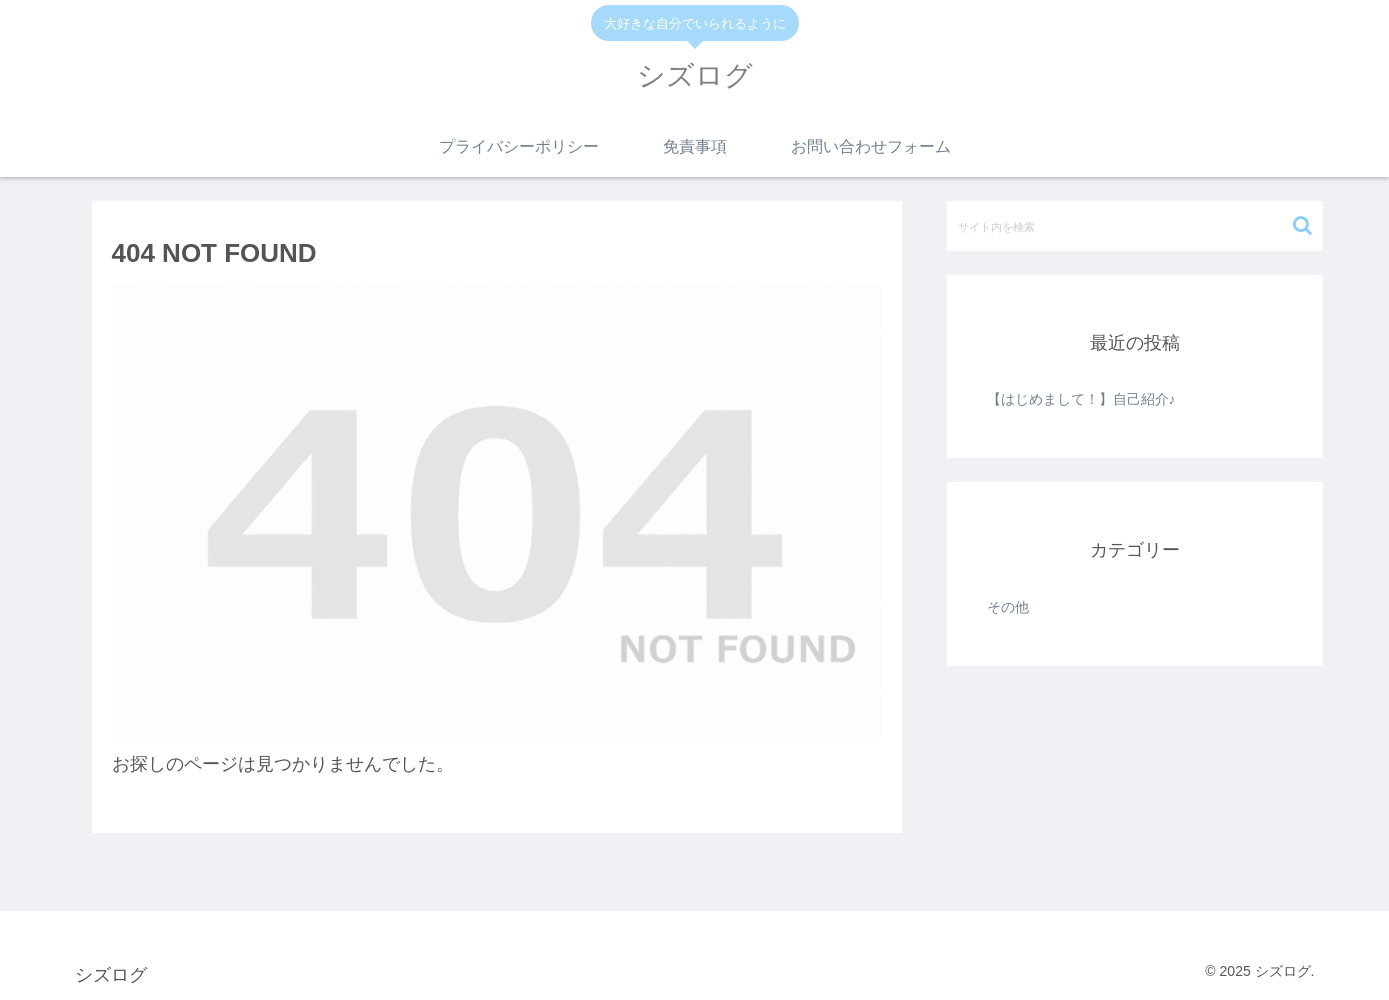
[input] (1135, 226)
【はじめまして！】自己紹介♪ (1081, 399)
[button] (1302, 225)
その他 (1008, 607)
